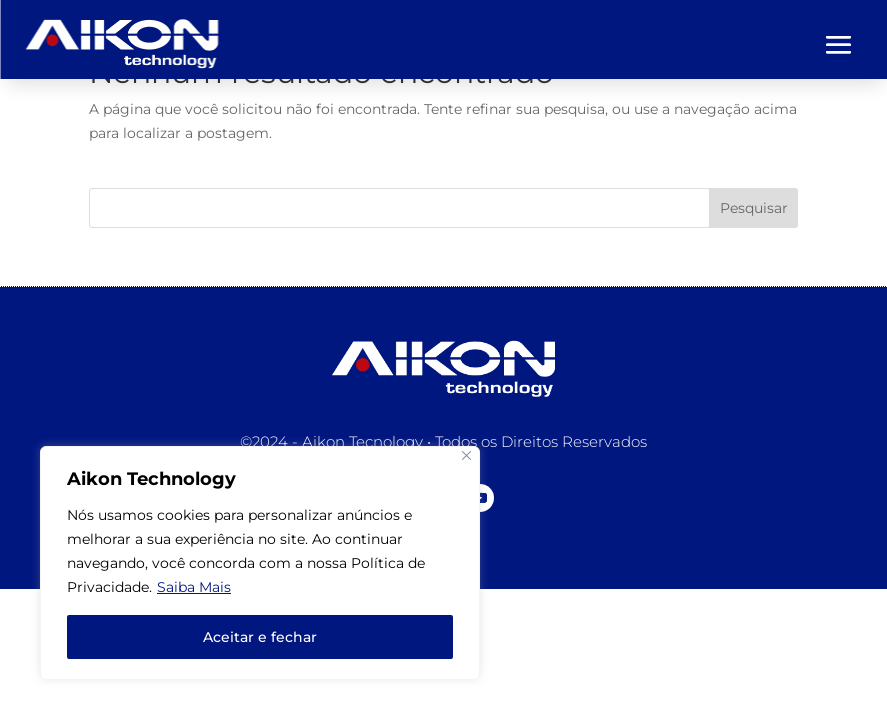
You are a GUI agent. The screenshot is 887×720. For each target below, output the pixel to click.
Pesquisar (754, 208)
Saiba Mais (194, 587)
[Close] (466, 455)
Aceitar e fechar (260, 637)
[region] (260, 563)
